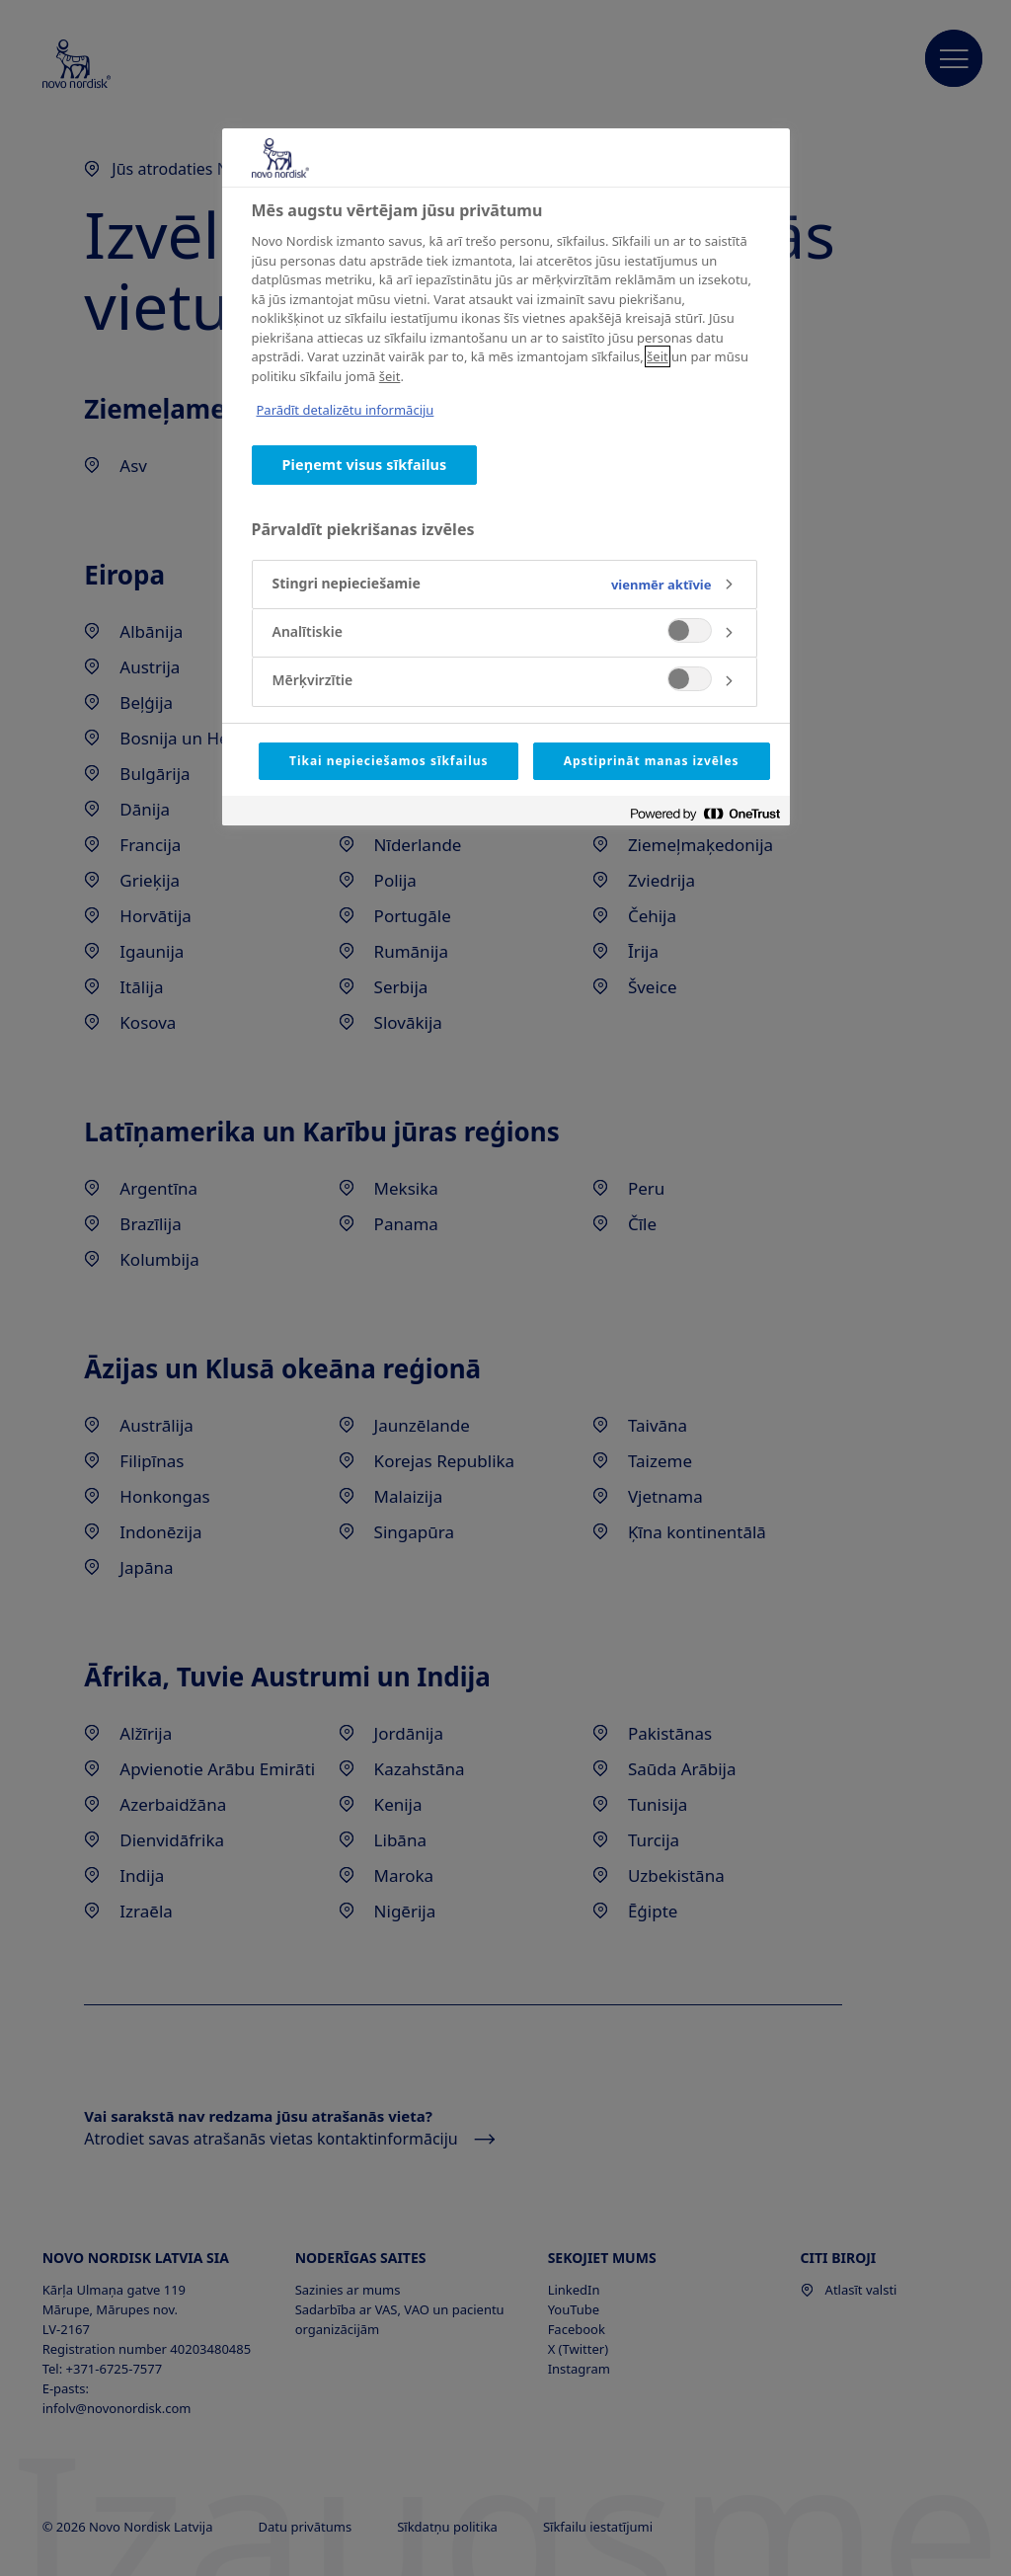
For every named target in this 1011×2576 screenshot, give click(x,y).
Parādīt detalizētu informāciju (345, 410)
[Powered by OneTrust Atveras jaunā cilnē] (705, 813)
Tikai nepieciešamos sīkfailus (388, 760)
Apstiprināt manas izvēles (651, 760)
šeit (657, 356)
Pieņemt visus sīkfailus (364, 464)
